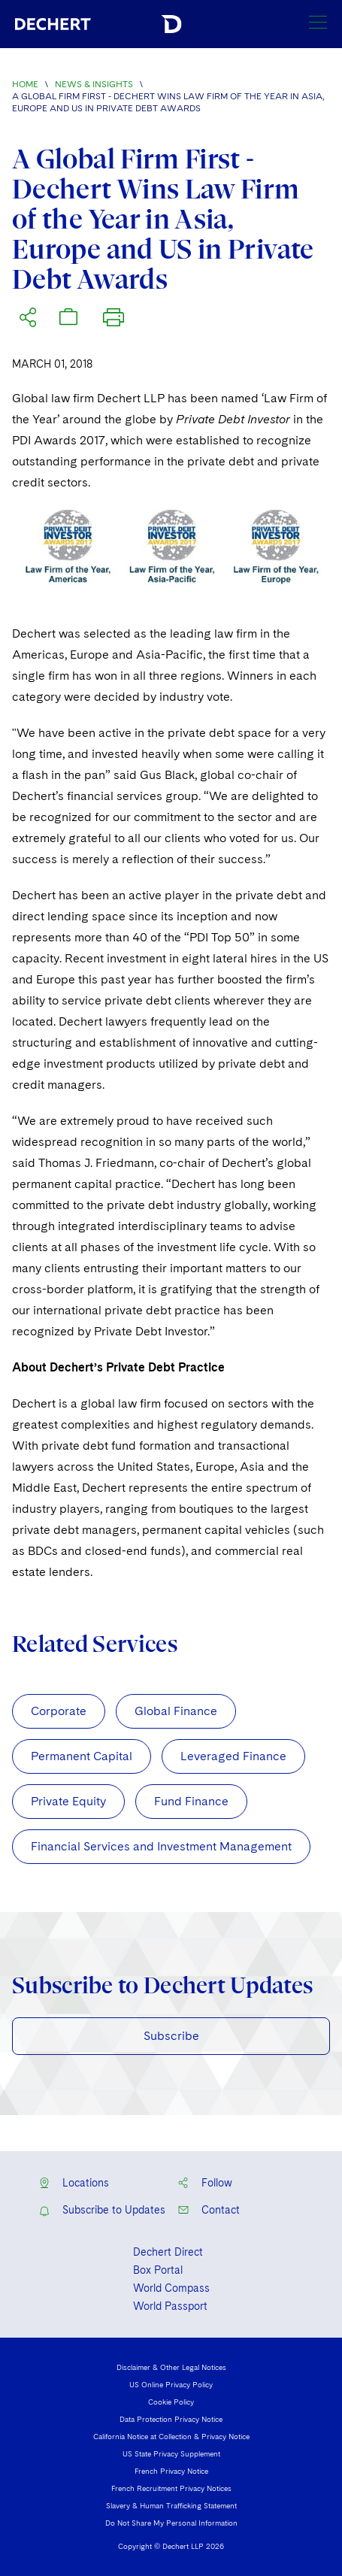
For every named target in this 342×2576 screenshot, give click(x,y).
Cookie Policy (171, 2401)
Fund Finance (191, 1801)
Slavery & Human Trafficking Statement (171, 2505)
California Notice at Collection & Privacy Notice (171, 2436)
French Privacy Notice (171, 2470)
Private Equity (68, 1801)
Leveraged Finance (233, 1756)
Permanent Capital (81, 1756)
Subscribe (171, 2036)
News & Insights (94, 84)
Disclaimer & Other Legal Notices (171, 2366)
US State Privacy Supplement (171, 2453)
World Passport (170, 2306)
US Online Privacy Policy (171, 2384)
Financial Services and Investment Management (161, 1846)
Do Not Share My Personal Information (171, 2522)
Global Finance (176, 1711)
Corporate (58, 1711)
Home (25, 84)
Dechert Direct (168, 2252)
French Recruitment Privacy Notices (171, 2488)
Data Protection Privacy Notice (171, 2418)
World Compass (171, 2288)
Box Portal (158, 2270)
